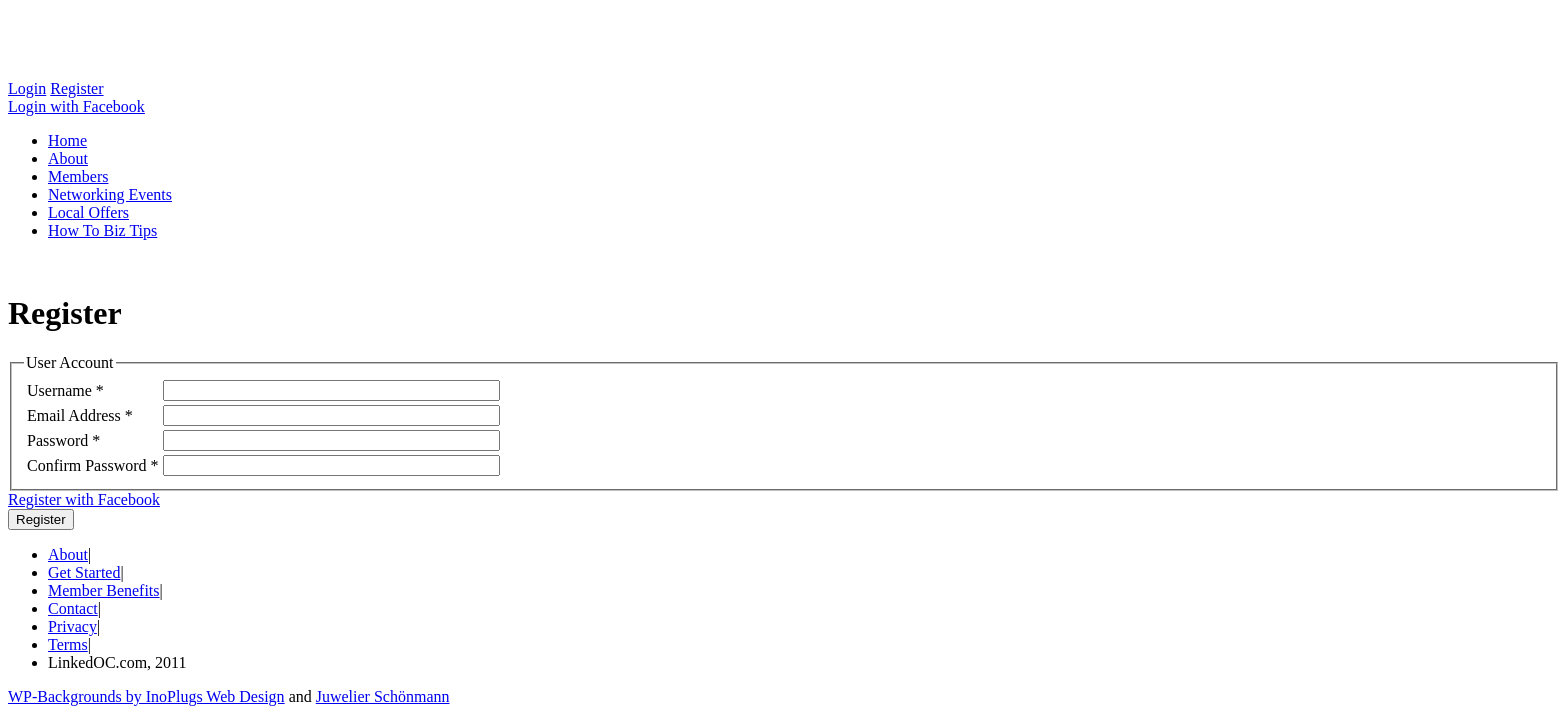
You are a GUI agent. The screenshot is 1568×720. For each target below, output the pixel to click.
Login (27, 88)
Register (76, 88)
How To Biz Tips (102, 230)
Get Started (84, 572)
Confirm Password (87, 465)
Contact (73, 608)
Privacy (72, 626)
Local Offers (88, 212)
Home (67, 140)
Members (78, 176)
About (68, 158)
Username (59, 390)
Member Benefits (104, 590)
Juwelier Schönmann (383, 696)
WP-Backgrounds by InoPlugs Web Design (146, 696)
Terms (68, 644)
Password (57, 440)
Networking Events (110, 194)
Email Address (74, 415)
